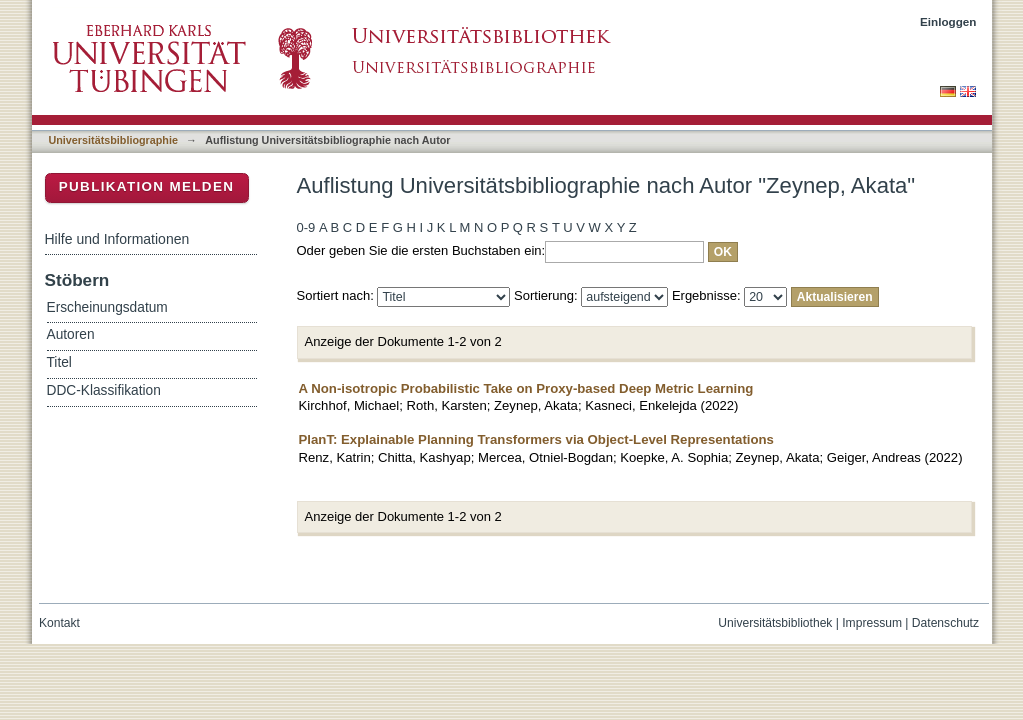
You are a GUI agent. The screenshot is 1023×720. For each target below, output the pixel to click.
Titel (59, 362)
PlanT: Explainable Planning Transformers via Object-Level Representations (536, 439)
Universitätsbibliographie (113, 140)
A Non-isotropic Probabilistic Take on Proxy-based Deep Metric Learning (526, 388)
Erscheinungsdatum (107, 307)
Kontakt (59, 623)
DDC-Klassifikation (104, 390)
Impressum (872, 623)
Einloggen (948, 21)
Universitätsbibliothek (775, 623)
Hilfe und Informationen (117, 239)
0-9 (306, 227)
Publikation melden (147, 186)
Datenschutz (945, 623)
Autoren (71, 334)
